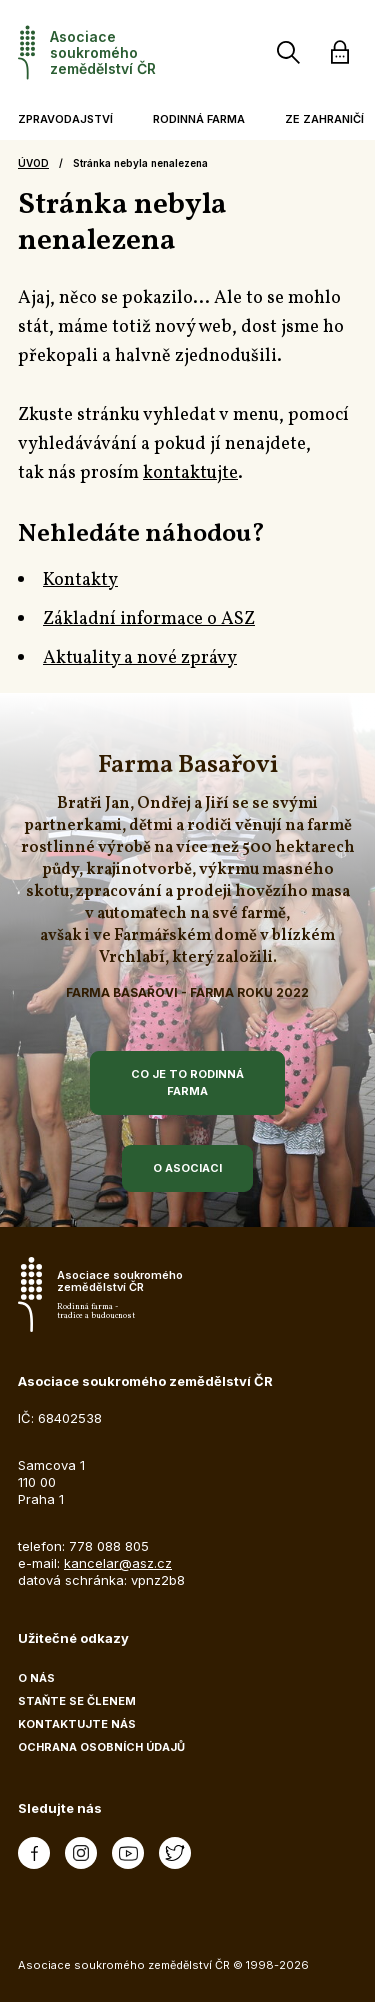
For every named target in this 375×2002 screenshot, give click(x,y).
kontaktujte (190, 473)
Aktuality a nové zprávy (140, 658)
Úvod (33, 163)
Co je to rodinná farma (187, 1082)
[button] (199, 119)
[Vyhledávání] (288, 52)
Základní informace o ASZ (149, 619)
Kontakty (80, 580)
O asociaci (187, 1168)
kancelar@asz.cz (118, 1563)
